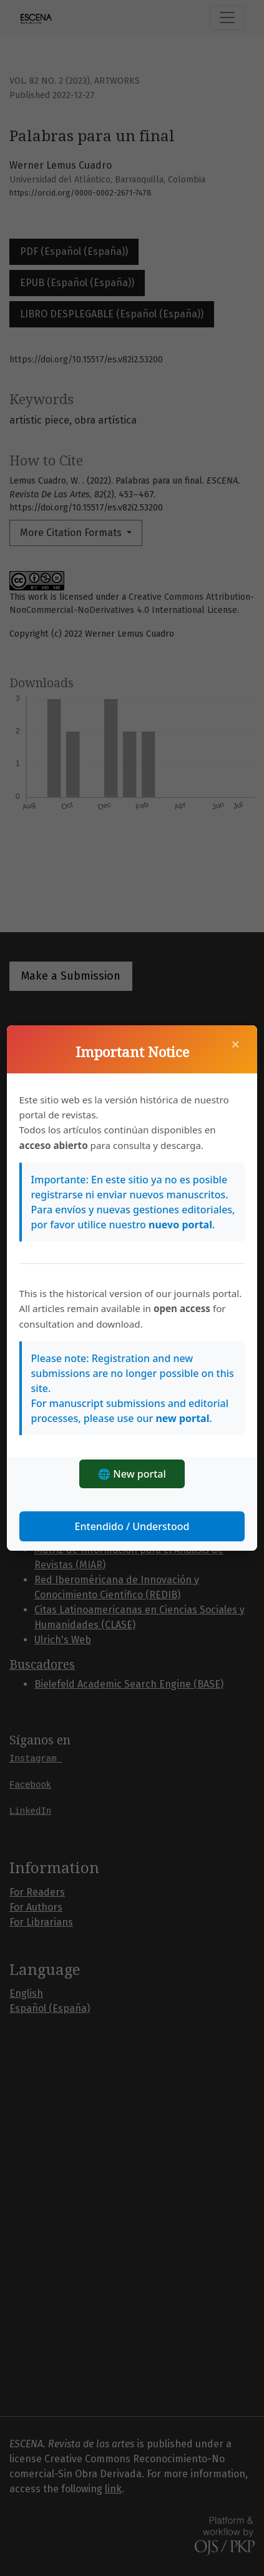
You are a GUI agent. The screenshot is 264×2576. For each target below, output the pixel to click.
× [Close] (236, 1044)
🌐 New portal (132, 1474)
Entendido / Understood (132, 1526)
